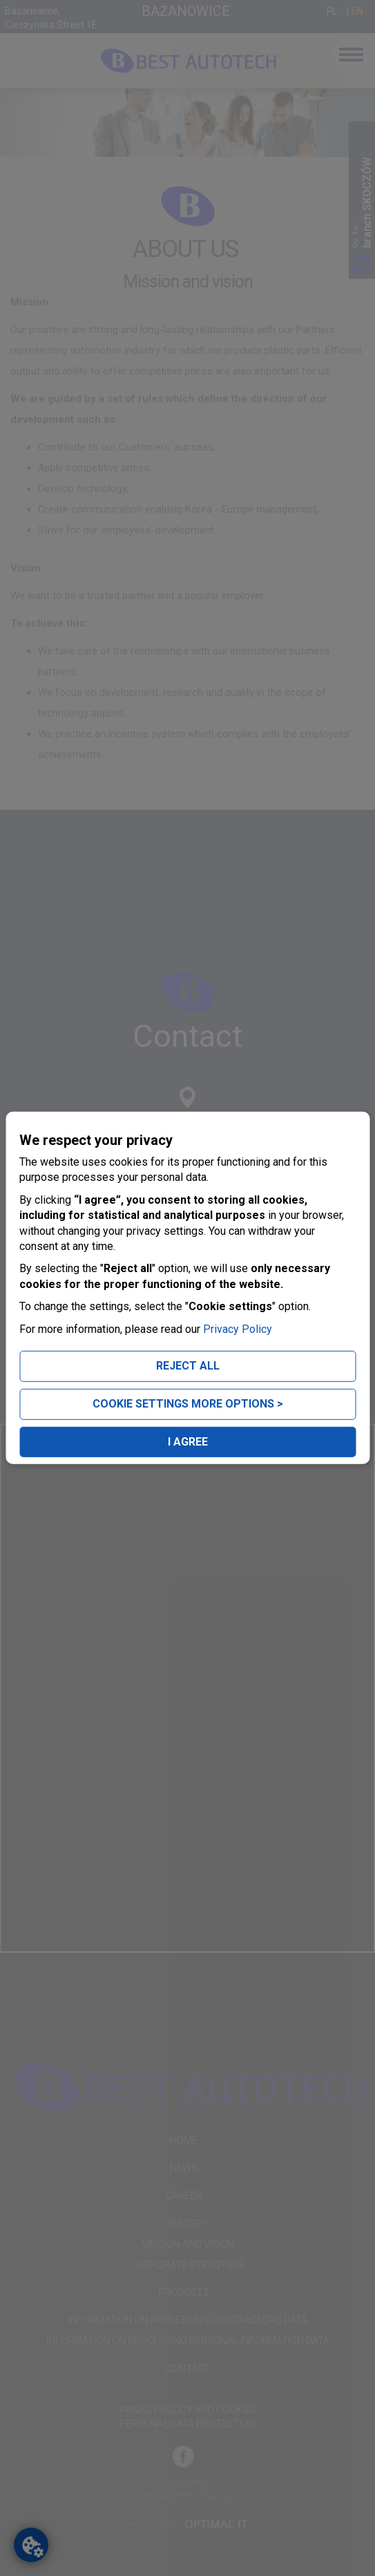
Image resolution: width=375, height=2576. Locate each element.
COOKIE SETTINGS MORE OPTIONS (188, 1403)
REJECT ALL (188, 1365)
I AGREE (188, 1441)
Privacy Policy (237, 1328)
